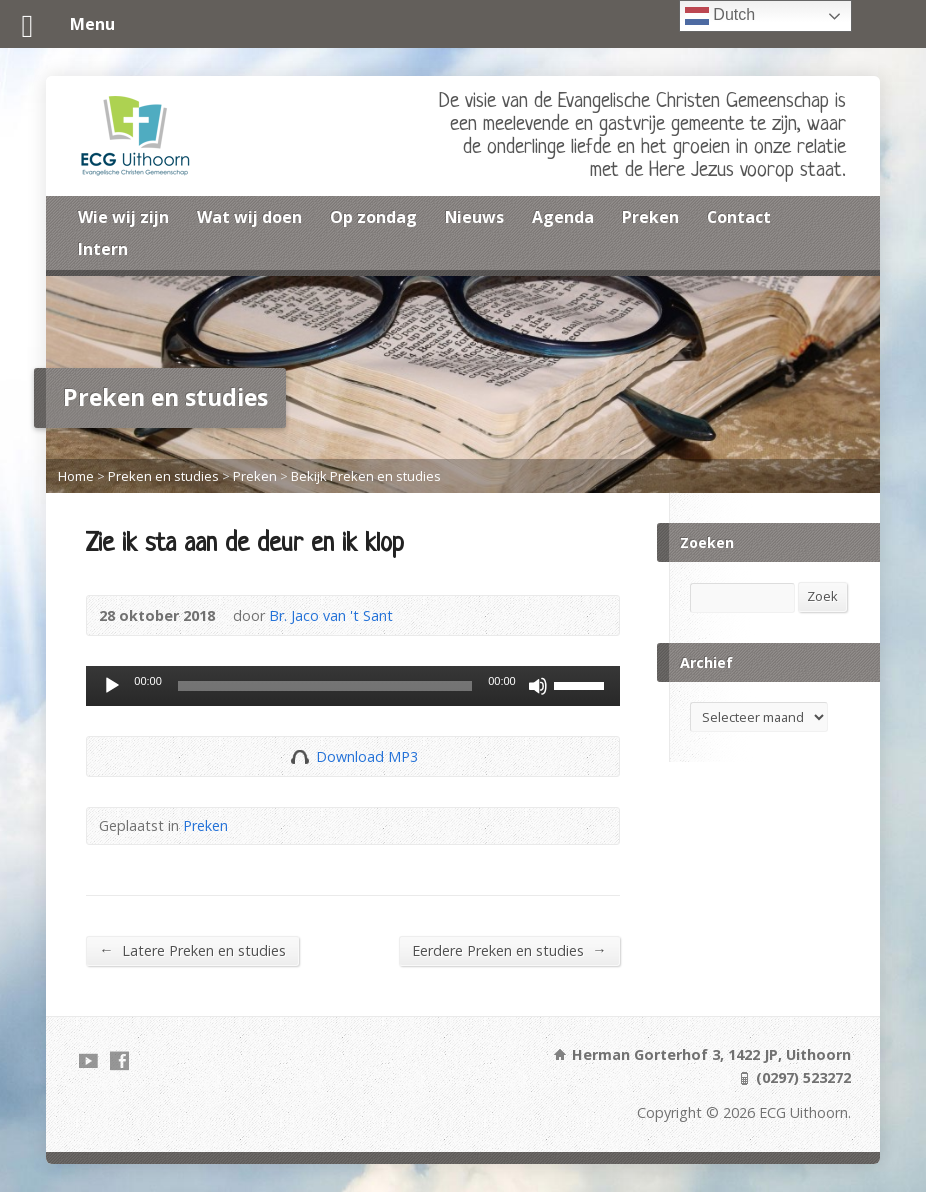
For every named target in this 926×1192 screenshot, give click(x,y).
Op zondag (373, 217)
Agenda (563, 217)
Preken (650, 217)
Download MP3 (367, 756)
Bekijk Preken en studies (366, 476)
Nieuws (474, 217)
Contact (739, 217)
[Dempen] (538, 686)
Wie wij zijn (123, 217)
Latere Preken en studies (192, 950)
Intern (103, 249)
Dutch (720, 16)
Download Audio (299, 756)
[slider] (325, 686)
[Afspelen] (112, 686)
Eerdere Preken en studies (509, 950)
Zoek (822, 596)
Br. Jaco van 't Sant (331, 615)
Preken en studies (163, 476)
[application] (352, 686)
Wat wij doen (249, 217)
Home (76, 476)
